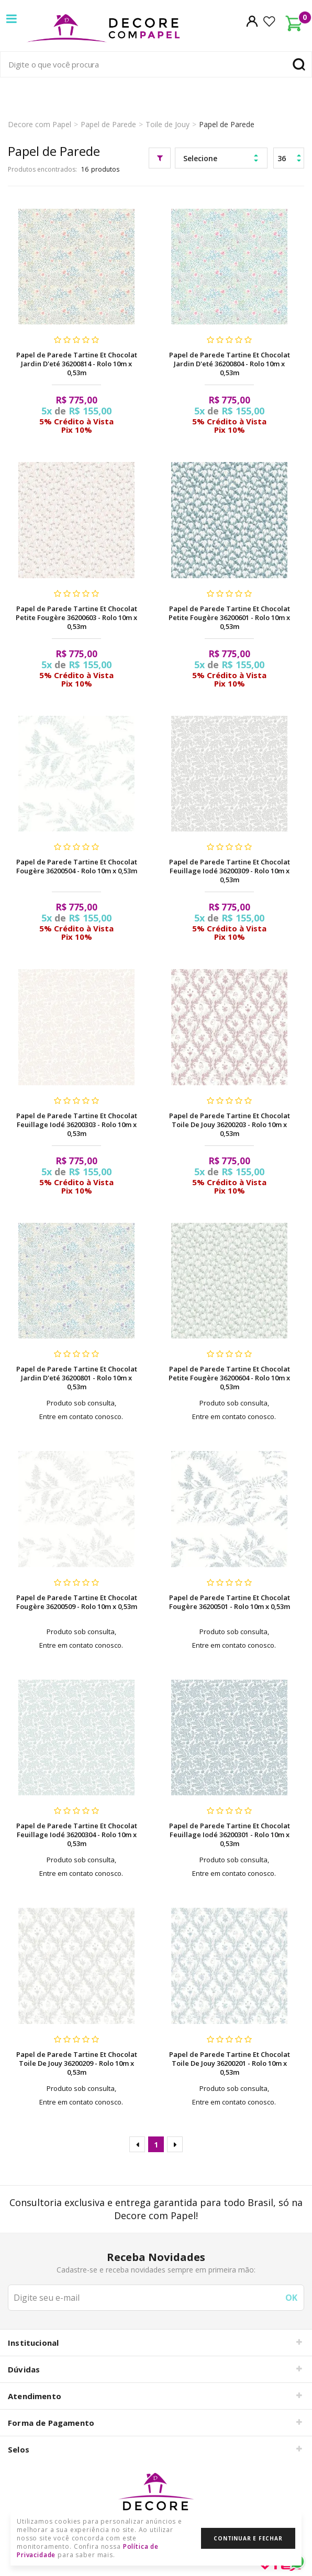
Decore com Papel (39, 124)
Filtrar (160, 158)
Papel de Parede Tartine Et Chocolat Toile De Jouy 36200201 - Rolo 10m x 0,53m (229, 2063)
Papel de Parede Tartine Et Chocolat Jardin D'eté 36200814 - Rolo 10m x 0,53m (76, 363)
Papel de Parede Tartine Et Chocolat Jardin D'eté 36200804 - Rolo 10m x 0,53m (229, 363)
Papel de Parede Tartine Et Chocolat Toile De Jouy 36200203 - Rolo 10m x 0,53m (229, 1124)
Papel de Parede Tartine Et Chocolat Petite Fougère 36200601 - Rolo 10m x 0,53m (229, 617)
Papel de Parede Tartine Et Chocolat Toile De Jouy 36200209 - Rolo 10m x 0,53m (76, 2063)
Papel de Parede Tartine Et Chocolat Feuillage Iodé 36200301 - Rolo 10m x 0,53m (229, 1834)
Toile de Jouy (168, 124)
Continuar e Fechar (248, 2538)
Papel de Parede (108, 124)
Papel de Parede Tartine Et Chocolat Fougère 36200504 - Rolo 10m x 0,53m (76, 866)
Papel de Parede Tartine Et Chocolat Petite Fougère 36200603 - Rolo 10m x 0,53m (76, 617)
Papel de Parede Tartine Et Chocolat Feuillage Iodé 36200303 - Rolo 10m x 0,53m (76, 1124)
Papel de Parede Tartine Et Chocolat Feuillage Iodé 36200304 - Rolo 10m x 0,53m (76, 1834)
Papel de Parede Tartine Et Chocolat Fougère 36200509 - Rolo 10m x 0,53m (76, 1602)
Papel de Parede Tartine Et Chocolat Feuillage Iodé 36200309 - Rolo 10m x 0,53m (229, 870)
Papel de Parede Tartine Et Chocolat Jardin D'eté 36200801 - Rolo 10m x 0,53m (76, 1377)
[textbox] (156, 64)
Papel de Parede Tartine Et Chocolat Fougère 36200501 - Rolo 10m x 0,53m (229, 1602)
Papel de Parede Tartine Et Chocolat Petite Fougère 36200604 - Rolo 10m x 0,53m (229, 1377)
